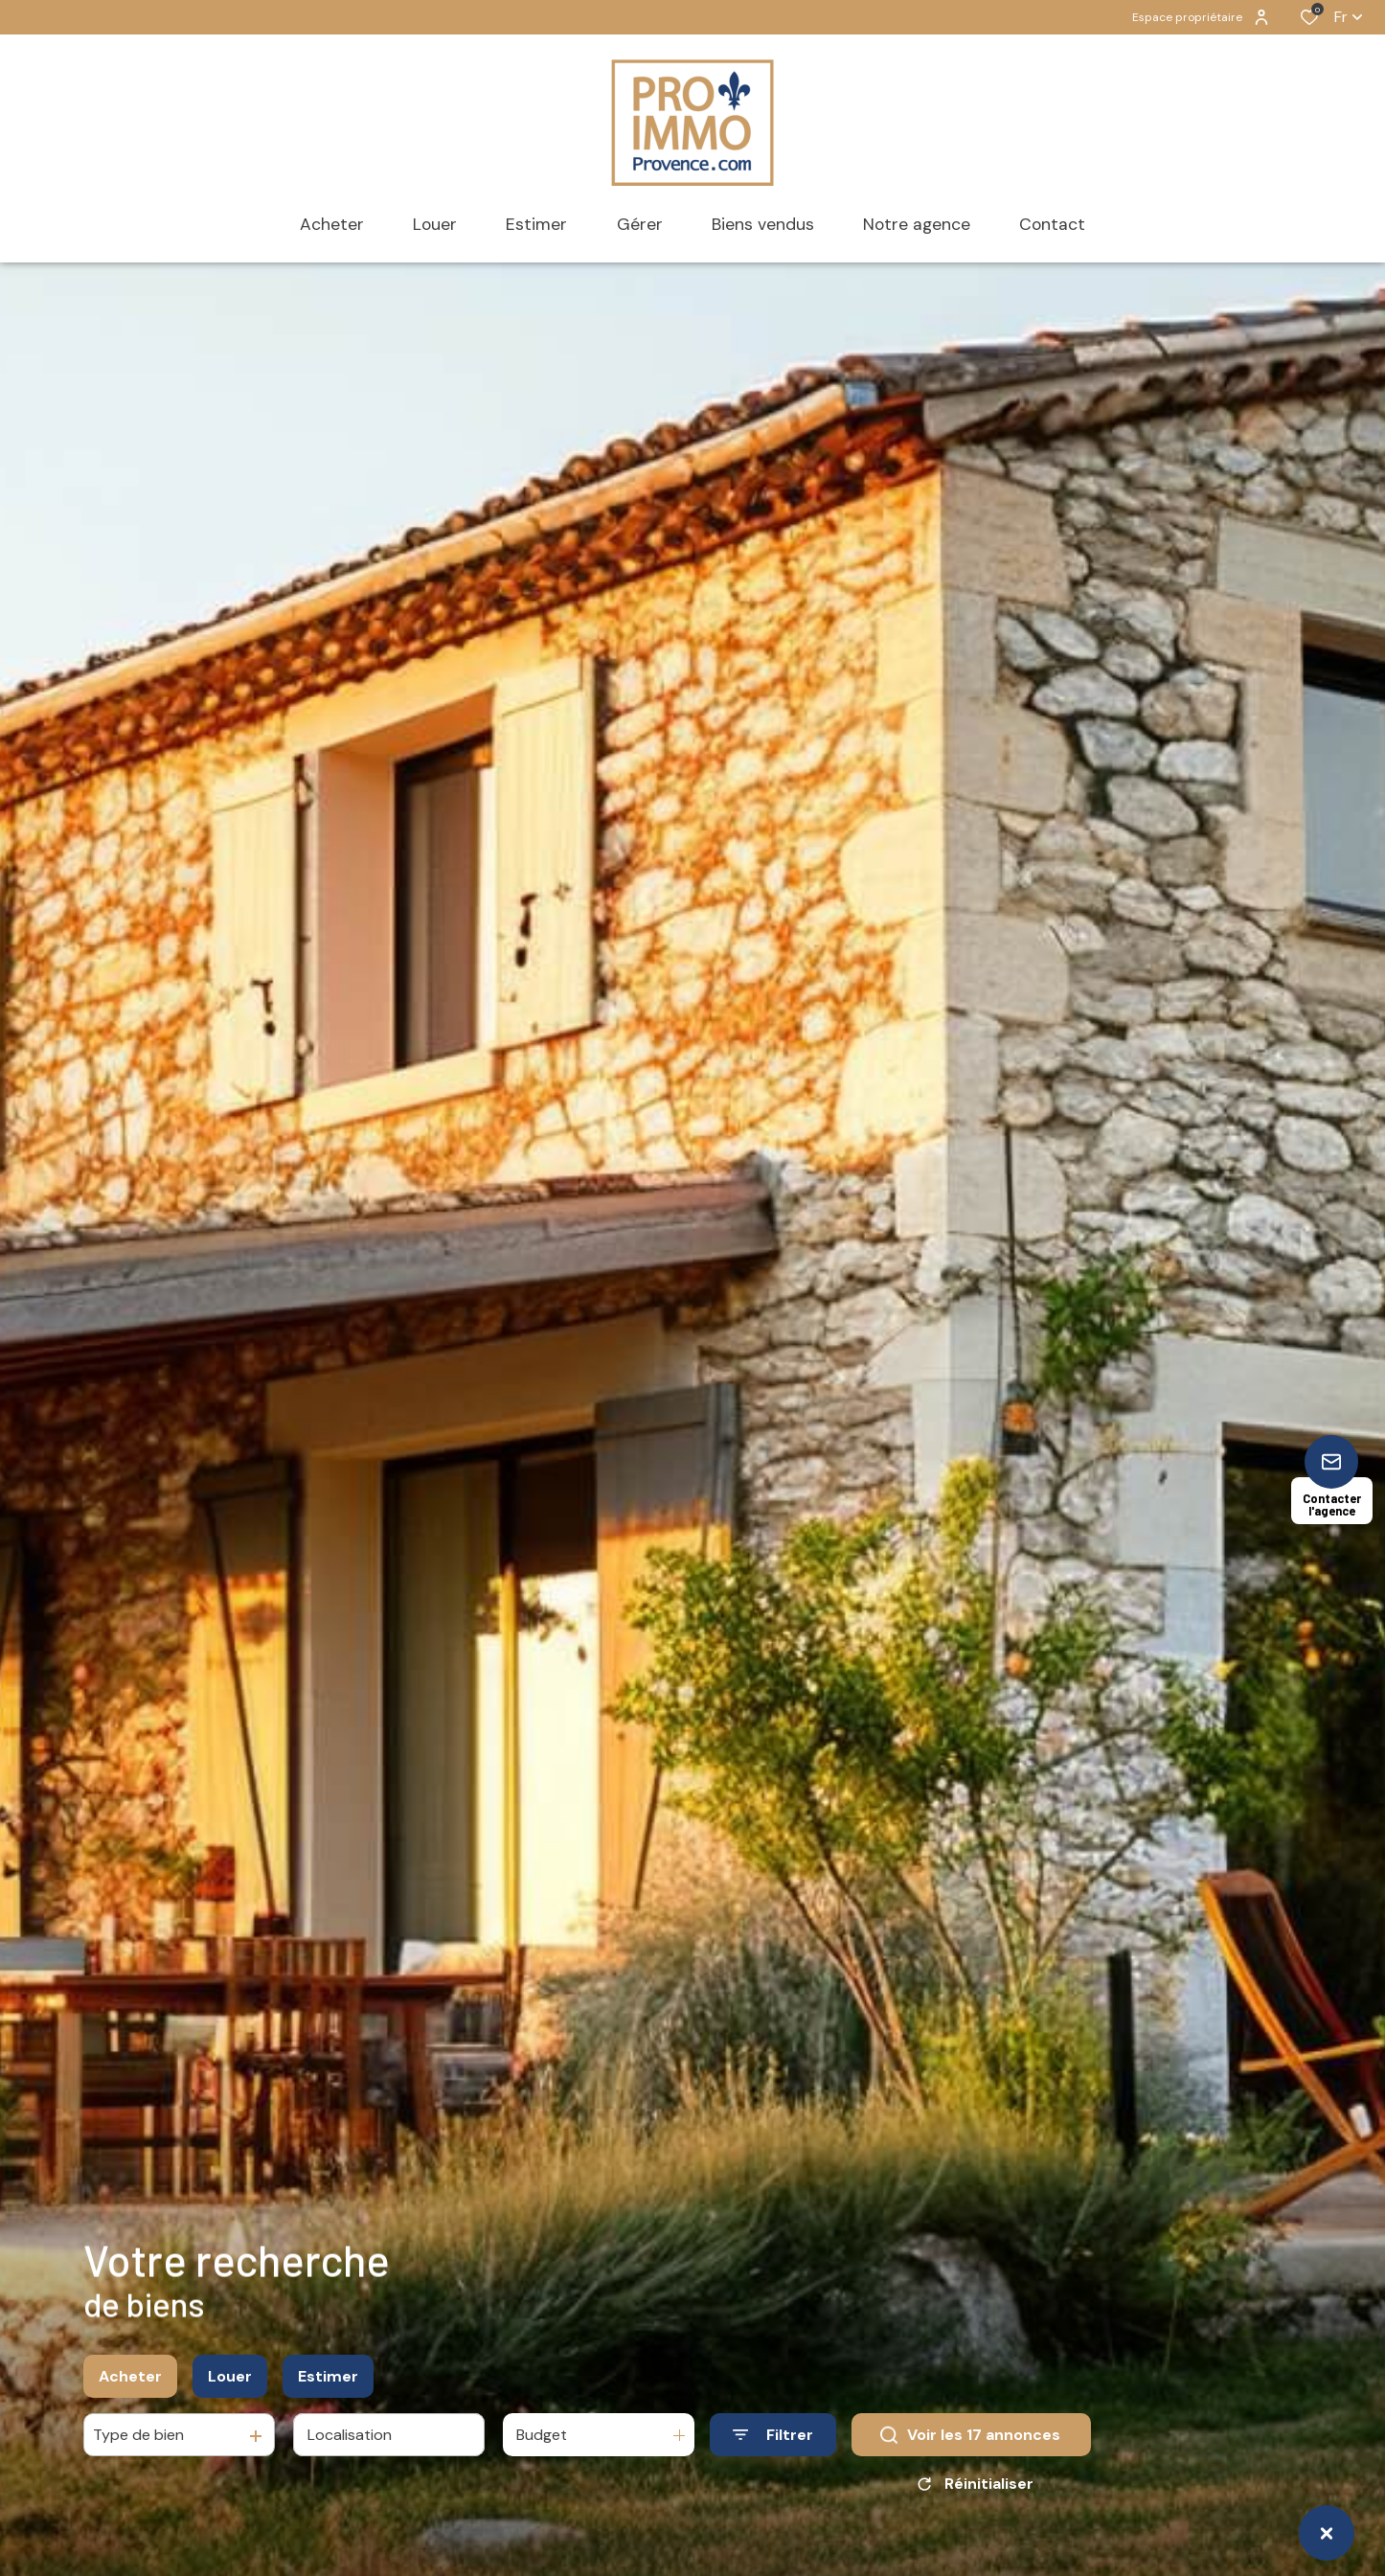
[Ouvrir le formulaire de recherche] (773, 2443)
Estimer (328, 2385)
